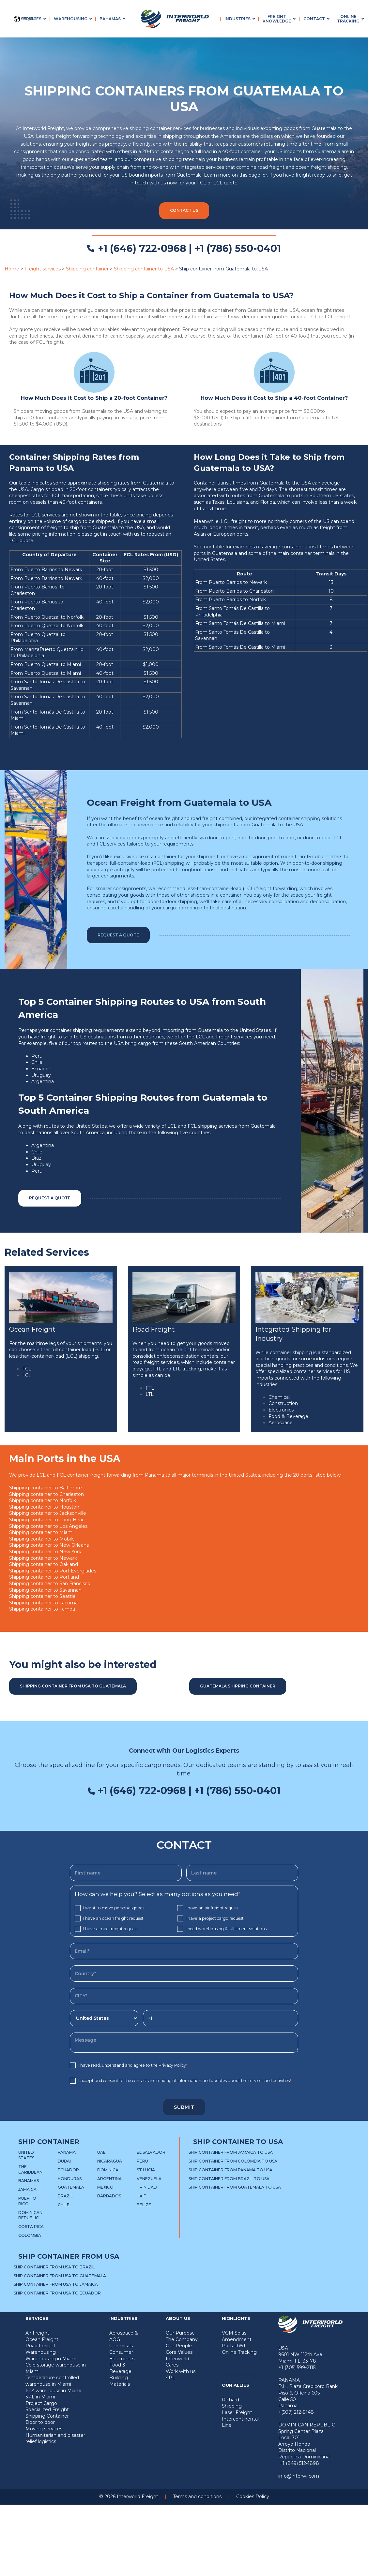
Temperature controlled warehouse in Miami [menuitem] (52, 2381)
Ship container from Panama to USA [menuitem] (230, 2169)
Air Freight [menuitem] (37, 2333)
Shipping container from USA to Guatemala (73, 1686)
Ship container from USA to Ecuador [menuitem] (57, 2293)
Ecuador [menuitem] (68, 2169)
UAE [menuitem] (101, 2152)
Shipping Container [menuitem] (47, 2416)
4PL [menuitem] (170, 2378)
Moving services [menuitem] (43, 2429)
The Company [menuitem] (182, 2339)
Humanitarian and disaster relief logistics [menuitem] (55, 2438)
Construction (283, 1403)
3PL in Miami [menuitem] (40, 2397)
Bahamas (110, 18)
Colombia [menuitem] (29, 2235)
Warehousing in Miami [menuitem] (50, 2359)
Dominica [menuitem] (107, 2169)
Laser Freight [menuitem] (237, 2412)
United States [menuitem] (26, 2155)
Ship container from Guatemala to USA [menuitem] (235, 2187)
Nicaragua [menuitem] (109, 2161)
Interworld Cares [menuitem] (177, 2362)
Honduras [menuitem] (70, 2178)
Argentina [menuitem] (109, 2178)
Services (31, 18)
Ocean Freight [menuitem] (41, 2339)
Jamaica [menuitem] (27, 2189)
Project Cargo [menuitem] (41, 2403)
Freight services (42, 269)
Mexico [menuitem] (105, 2187)
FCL (26, 1369)
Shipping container (87, 269)
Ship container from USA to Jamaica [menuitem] (56, 2284)
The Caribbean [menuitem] (30, 2169)
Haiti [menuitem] (142, 2195)
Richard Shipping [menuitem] (232, 2403)
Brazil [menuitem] (65, 2195)
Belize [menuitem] (144, 2204)
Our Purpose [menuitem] (180, 2333)
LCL (26, 1375)
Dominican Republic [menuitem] (30, 2215)
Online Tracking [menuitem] (239, 2352)
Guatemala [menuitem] (71, 2187)
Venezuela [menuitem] (149, 2178)
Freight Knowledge (277, 18)
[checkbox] (184, 1918)
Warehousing (70, 18)
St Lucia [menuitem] (146, 2169)
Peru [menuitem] (142, 2161)
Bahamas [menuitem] (28, 2180)
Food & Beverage (288, 1416)
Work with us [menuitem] (180, 2371)
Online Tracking (348, 18)
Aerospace (280, 1422)
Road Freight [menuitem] (40, 2346)
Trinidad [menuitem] (147, 2187)
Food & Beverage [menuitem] (120, 2368)
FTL (150, 1388)
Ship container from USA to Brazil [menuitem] (54, 2267)
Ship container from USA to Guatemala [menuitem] (60, 2275)
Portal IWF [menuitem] (234, 2346)
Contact (314, 18)
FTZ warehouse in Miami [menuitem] (53, 2391)
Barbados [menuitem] (109, 2195)
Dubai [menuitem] (64, 2161)
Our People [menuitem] (179, 2346)
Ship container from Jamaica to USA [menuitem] (231, 2152)
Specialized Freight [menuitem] (47, 2409)
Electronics (281, 1410)
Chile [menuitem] (63, 2204)
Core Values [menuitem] (179, 2352)
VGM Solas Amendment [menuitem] (237, 2336)
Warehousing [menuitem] (40, 2352)
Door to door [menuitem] (40, 2422)
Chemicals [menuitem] (121, 2346)
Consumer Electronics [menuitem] (121, 2355)
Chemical (279, 1397)
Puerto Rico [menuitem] (27, 2201)
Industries (237, 18)
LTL (150, 1394)
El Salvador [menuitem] (151, 2152)
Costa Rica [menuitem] (31, 2226)
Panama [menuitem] (67, 2152)
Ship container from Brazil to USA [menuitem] (229, 2178)
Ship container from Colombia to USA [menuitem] (233, 2161)
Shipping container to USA (144, 269)
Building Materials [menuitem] (119, 2381)
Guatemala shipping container (237, 1686)
